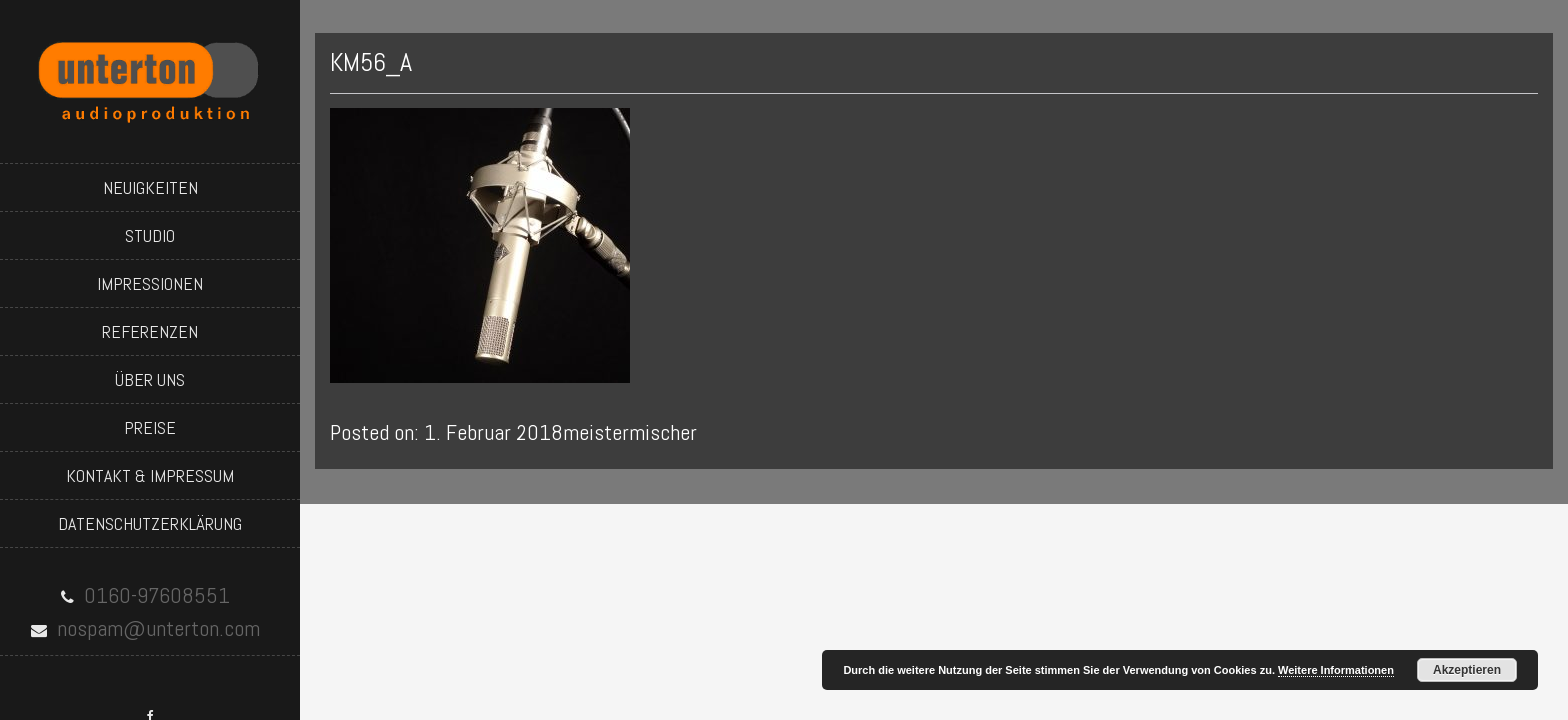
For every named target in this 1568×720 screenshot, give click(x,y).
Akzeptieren (1467, 670)
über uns (150, 379)
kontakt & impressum (150, 475)
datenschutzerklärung (150, 523)
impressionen (150, 283)
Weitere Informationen (1336, 670)
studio (150, 235)
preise (150, 427)
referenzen (150, 331)
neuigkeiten (150, 187)
